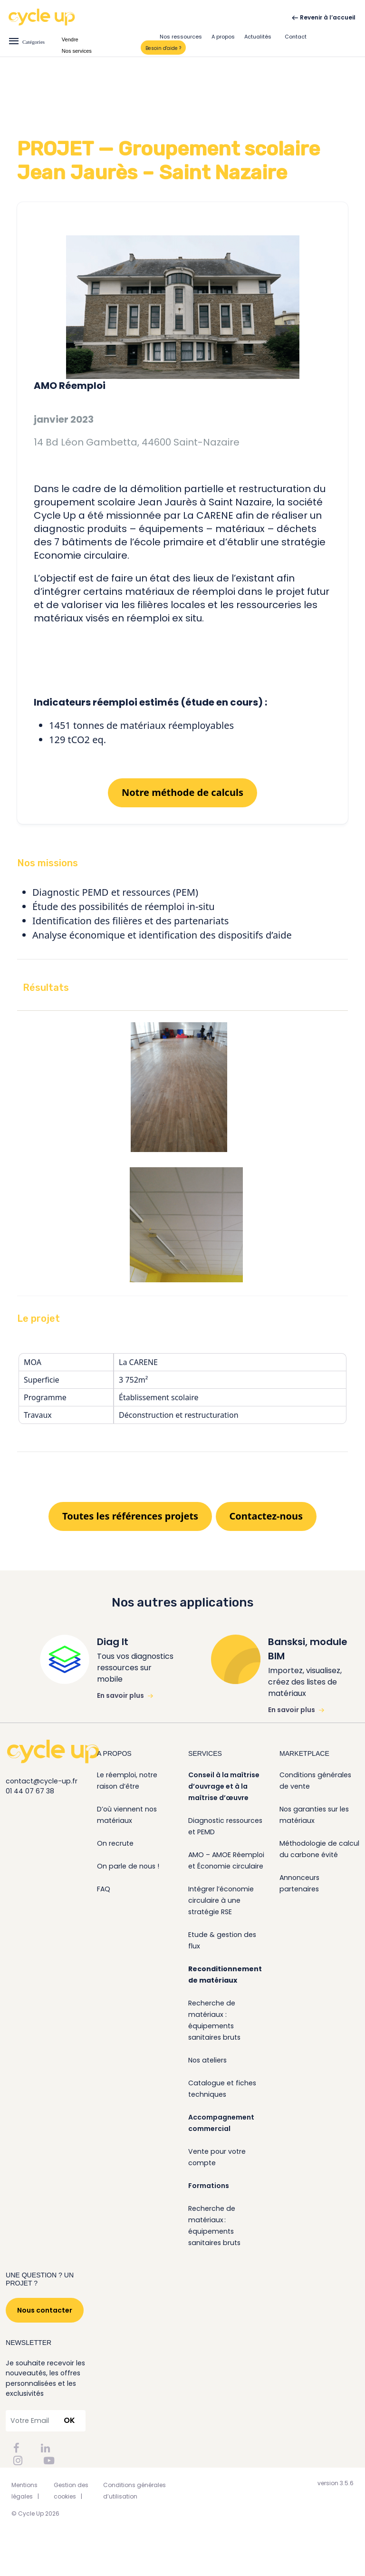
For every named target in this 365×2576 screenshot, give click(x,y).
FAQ (103, 1889)
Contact (296, 36)
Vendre (70, 39)
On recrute (115, 1843)
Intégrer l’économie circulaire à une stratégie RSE (221, 1900)
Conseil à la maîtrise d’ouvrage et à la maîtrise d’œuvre (223, 1786)
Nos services (77, 51)
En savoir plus (125, 1695)
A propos (223, 36)
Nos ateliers (207, 2060)
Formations (208, 2185)
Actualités (257, 36)
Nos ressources (181, 36)
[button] (182, 863)
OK (69, 2420)
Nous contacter (44, 2310)
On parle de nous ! (128, 1866)
